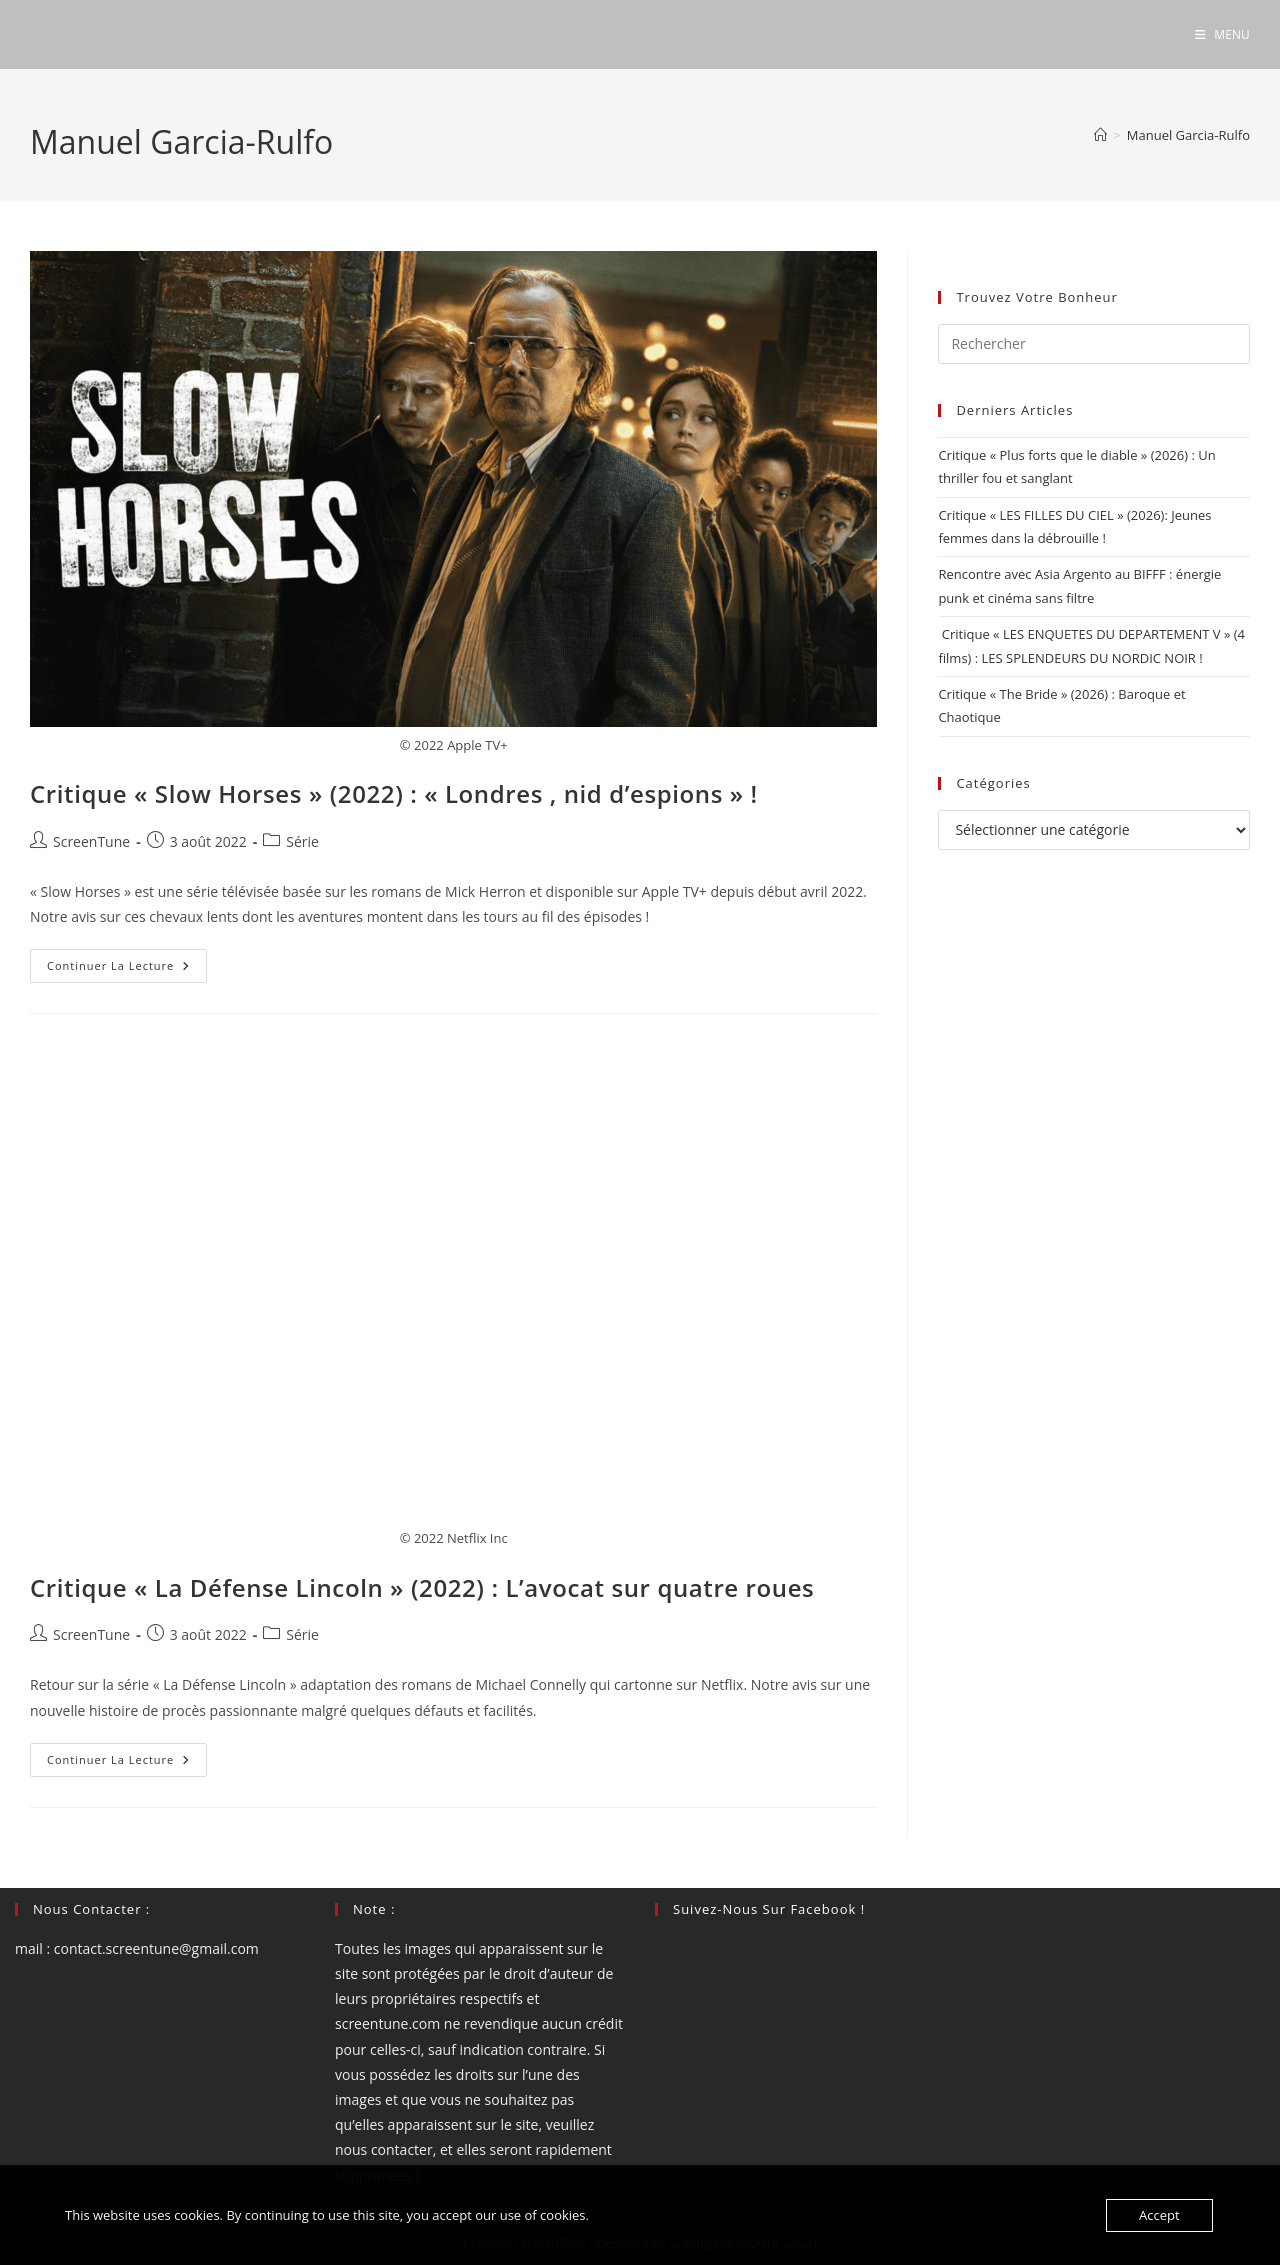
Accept (1159, 2215)
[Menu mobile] (1222, 34)
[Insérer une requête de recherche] (1094, 344)
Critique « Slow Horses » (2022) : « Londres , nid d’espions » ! (394, 793)
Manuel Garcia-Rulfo (1188, 135)
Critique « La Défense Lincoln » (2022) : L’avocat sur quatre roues (422, 1587)
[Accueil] (1100, 135)
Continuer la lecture (127, 969)
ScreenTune (91, 841)
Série (302, 841)
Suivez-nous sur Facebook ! (769, 1909)
